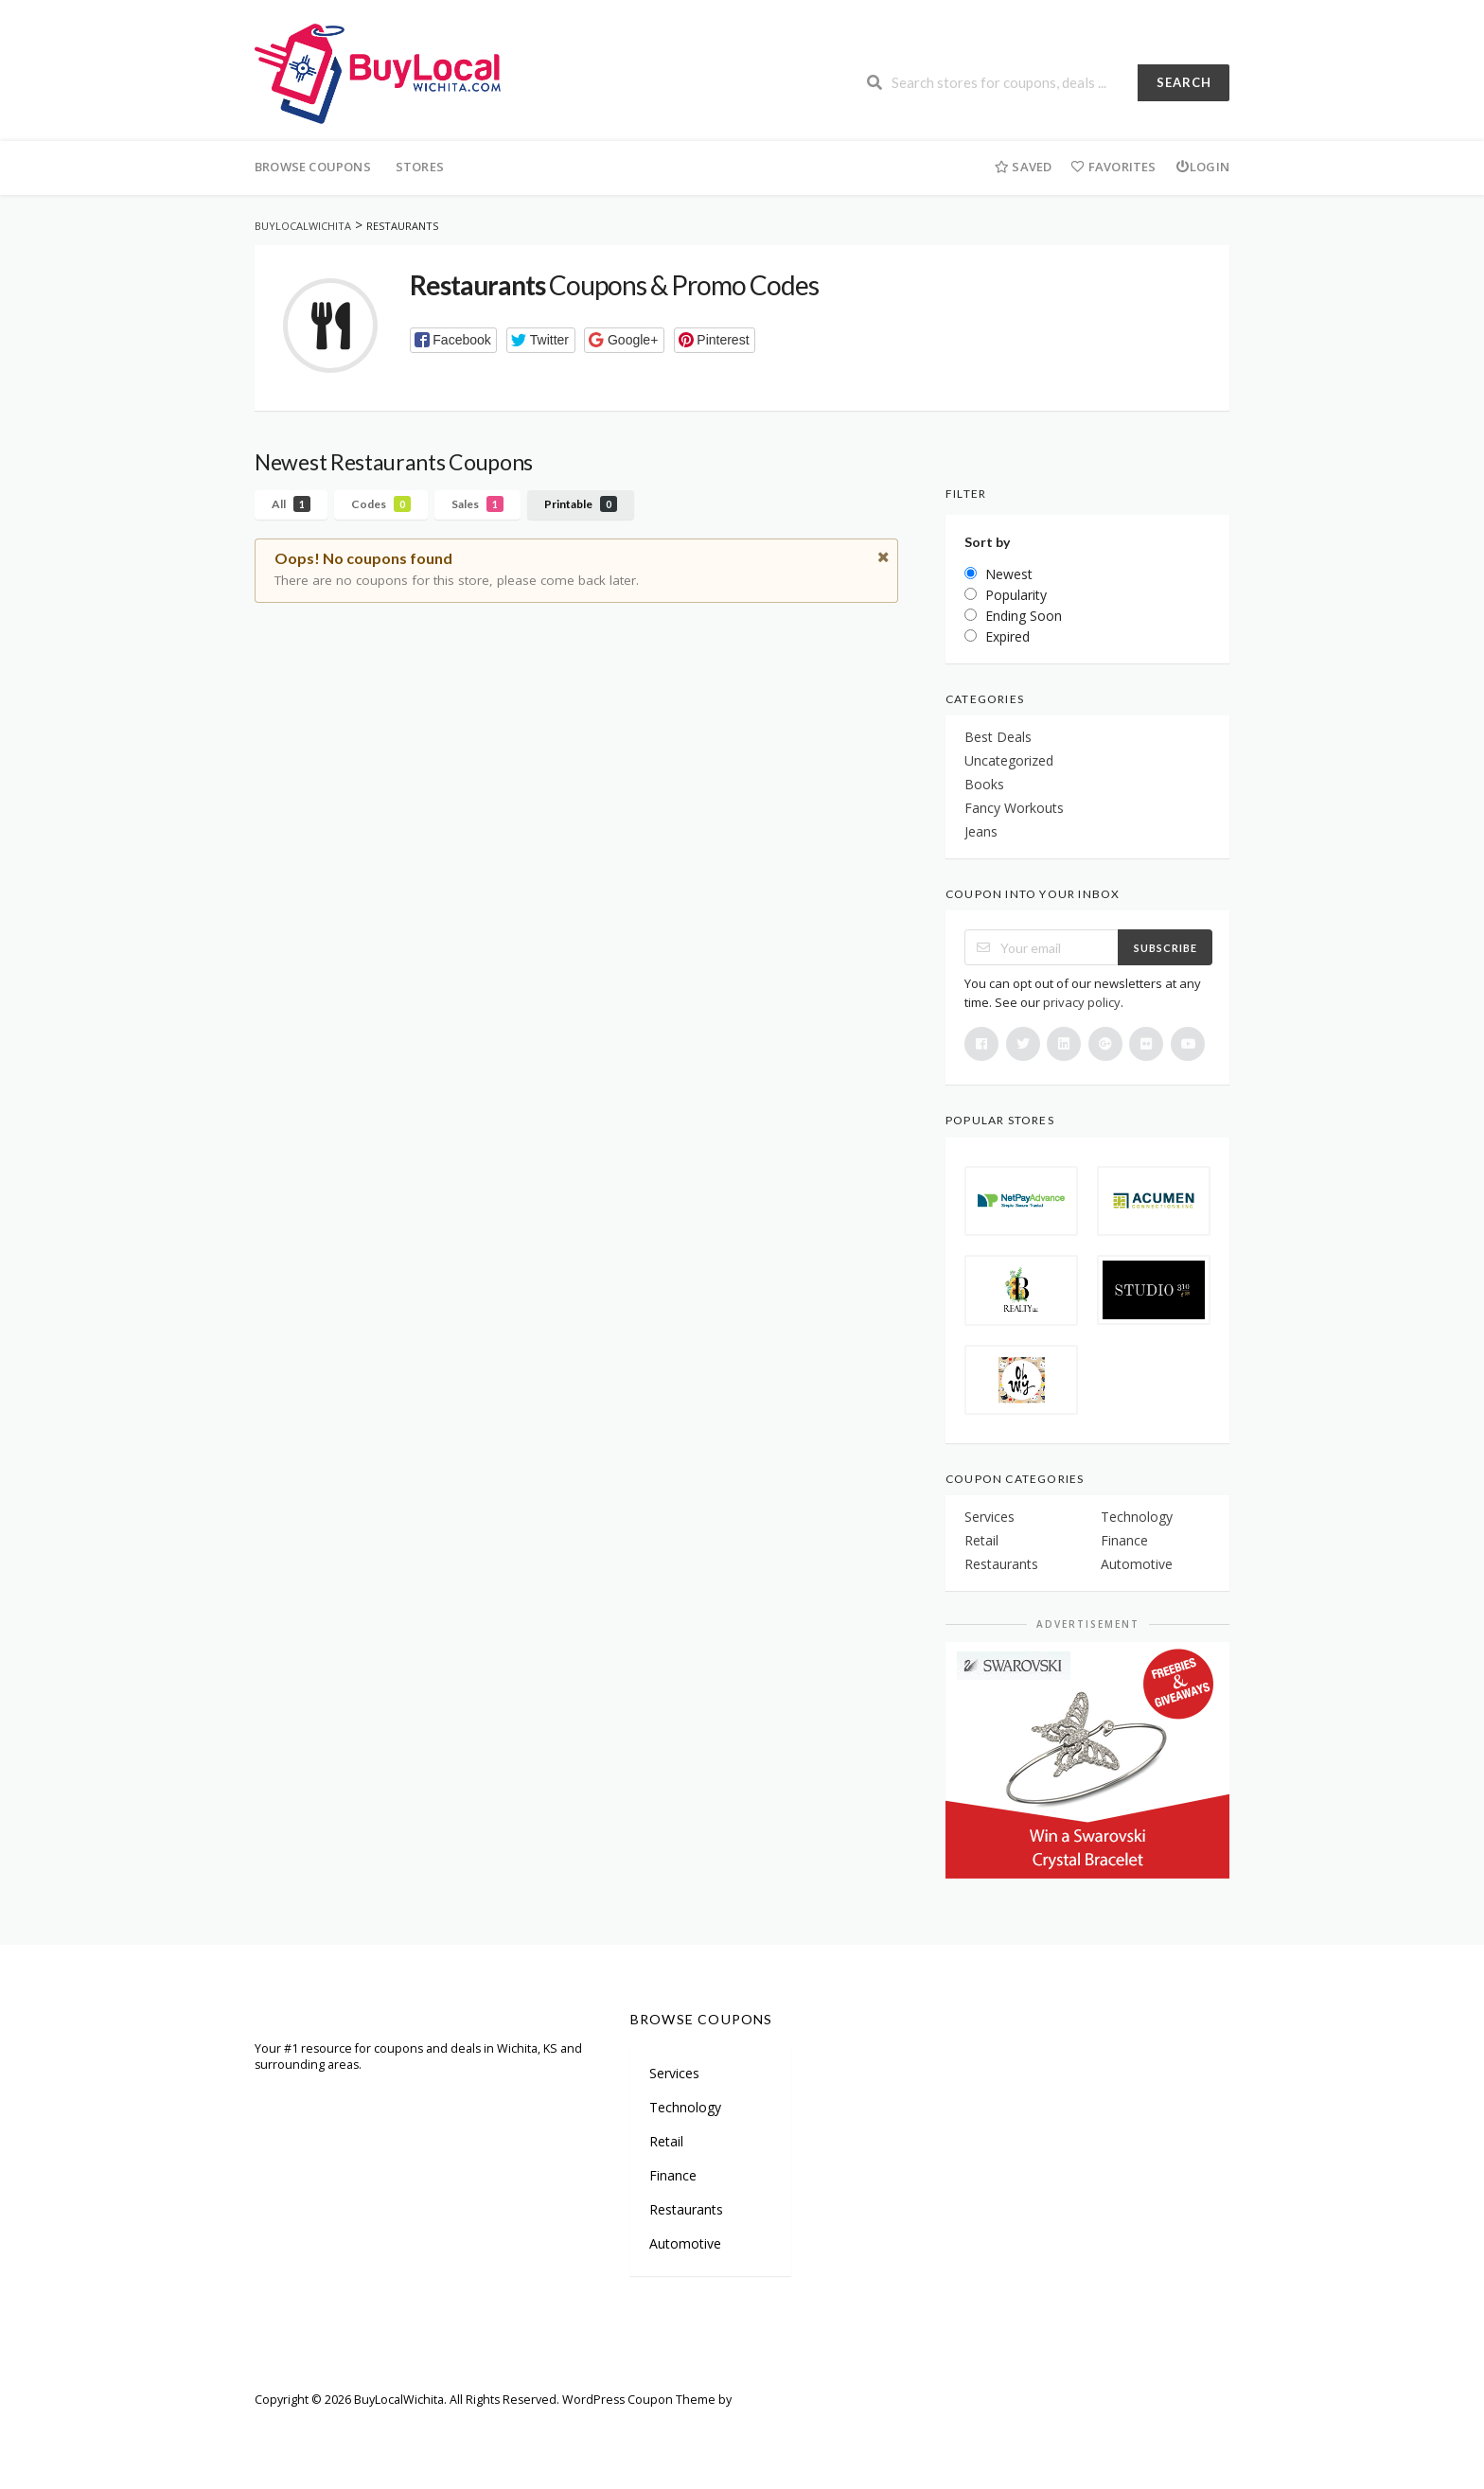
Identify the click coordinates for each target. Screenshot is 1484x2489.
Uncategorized (1008, 760)
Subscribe (1165, 948)
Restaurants (1001, 1564)
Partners (425, 2427)
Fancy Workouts (1014, 808)
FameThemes (772, 2400)
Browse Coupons (313, 166)
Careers (495, 2427)
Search (1184, 82)
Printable (580, 504)
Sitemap (354, 2427)
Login (1202, 166)
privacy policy (1082, 1002)
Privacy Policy (676, 2427)
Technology (1137, 1517)
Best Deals (998, 737)
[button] (454, 340)
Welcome (281, 2427)
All (291, 504)
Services (989, 1517)
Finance (1124, 1540)
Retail (981, 1540)
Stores (420, 166)
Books (984, 784)
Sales (477, 504)
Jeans (981, 831)
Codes (381, 504)
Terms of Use (578, 2427)
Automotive (1137, 1564)
